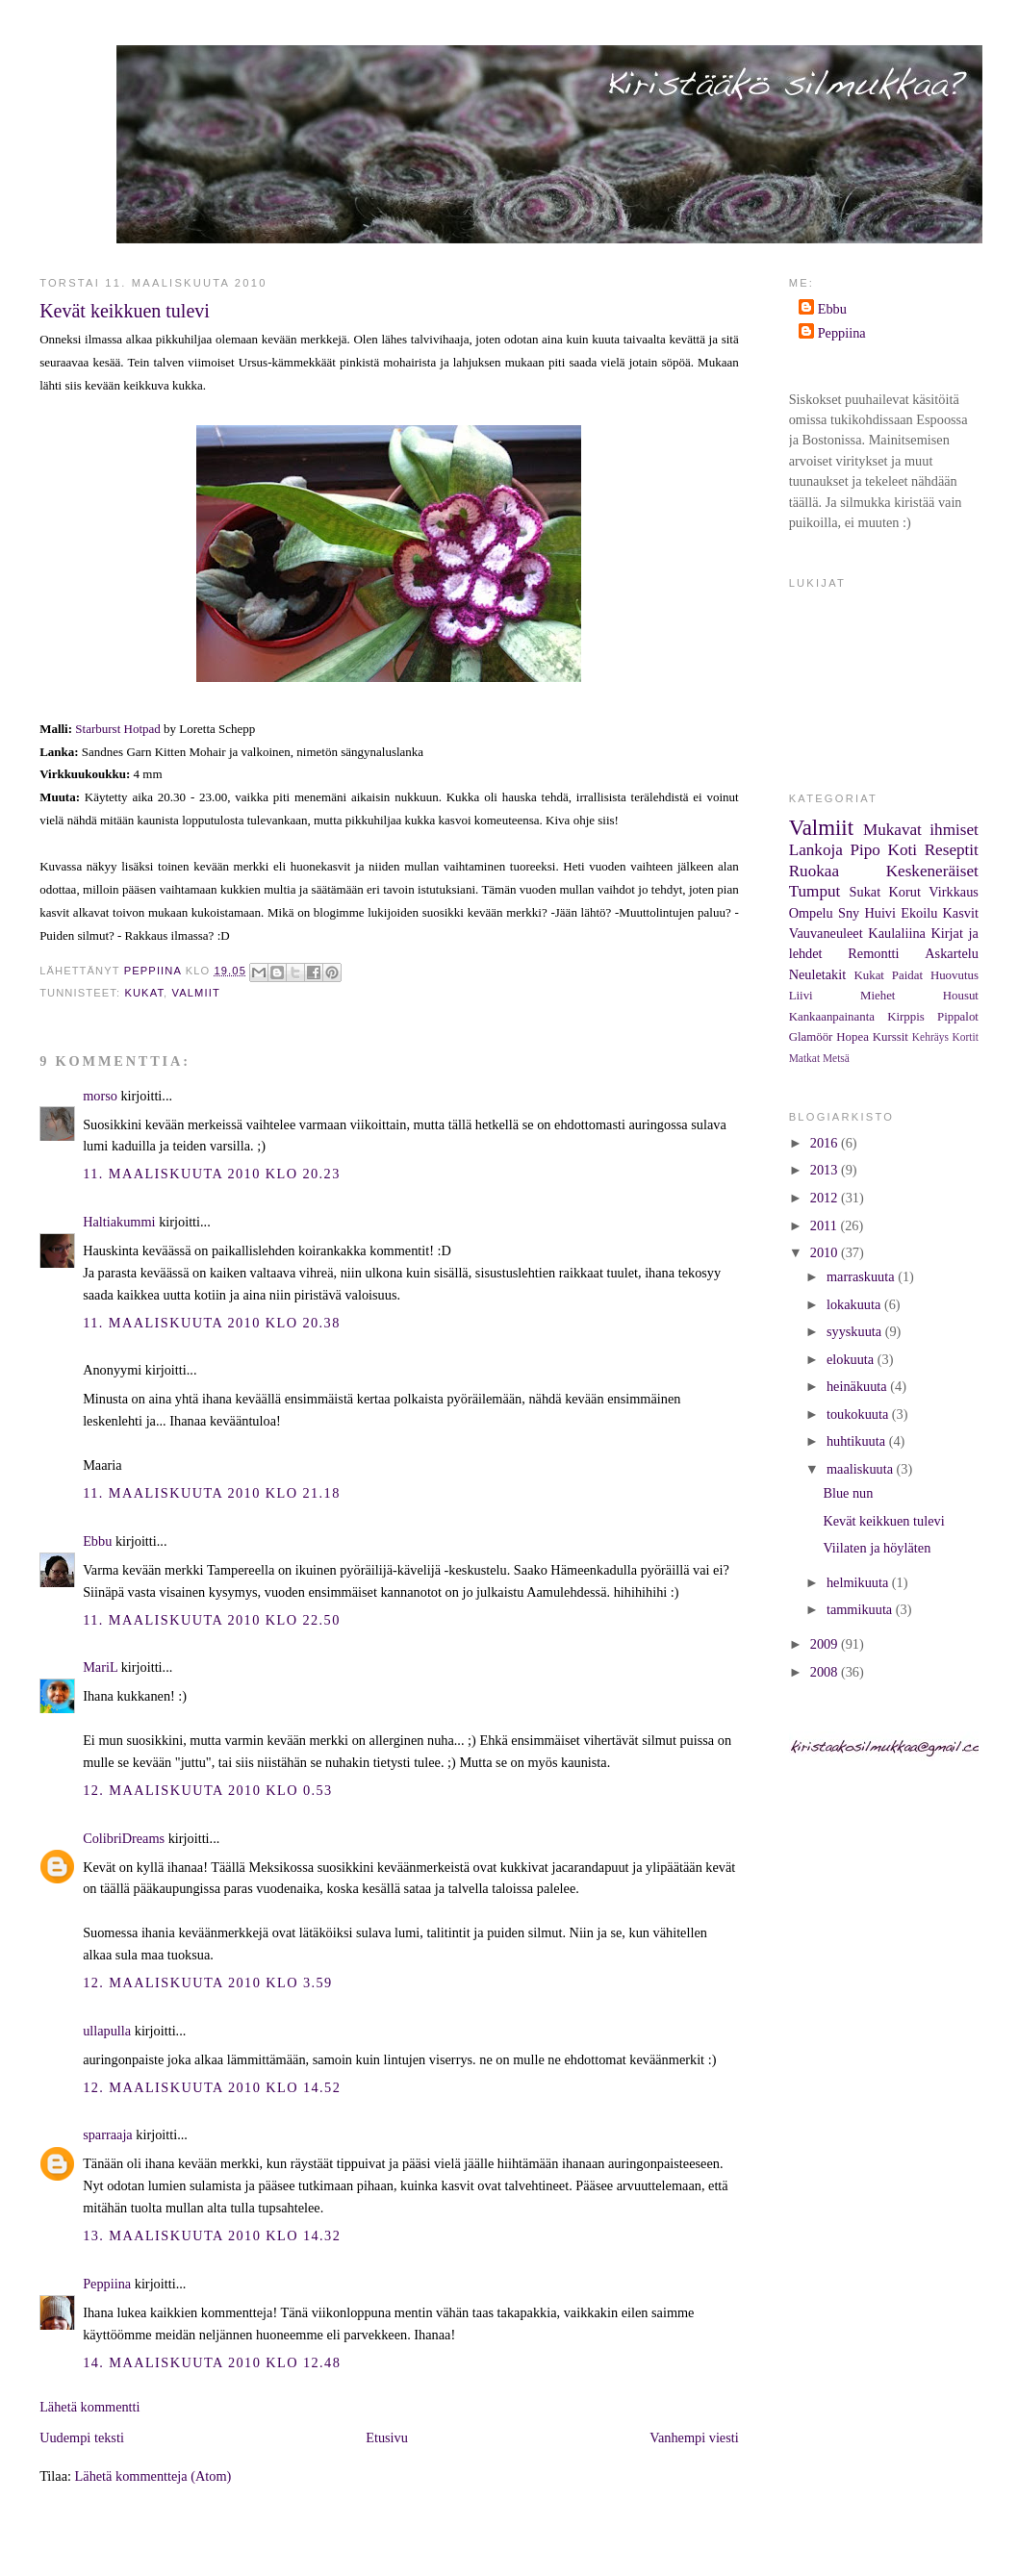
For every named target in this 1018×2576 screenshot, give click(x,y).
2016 (825, 1142)
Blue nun (848, 1493)
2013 (825, 1169)
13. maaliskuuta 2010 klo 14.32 (212, 2235)
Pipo (864, 850)
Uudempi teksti (81, 2437)
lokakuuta (855, 1304)
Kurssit (890, 1037)
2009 (825, 1644)
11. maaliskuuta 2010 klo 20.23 (212, 1173)
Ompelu (811, 913)
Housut (961, 995)
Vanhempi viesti (694, 2437)
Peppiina (107, 2283)
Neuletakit (818, 974)
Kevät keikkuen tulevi (883, 1520)
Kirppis (906, 1016)
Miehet (877, 995)
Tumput (815, 891)
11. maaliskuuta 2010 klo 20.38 (212, 1322)
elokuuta (852, 1359)
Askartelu (952, 953)
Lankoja (816, 850)
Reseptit (952, 850)
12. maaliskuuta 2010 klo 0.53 (208, 1790)
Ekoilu (919, 913)
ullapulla (107, 2030)
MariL (100, 1667)
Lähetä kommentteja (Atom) (153, 2476)
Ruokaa (814, 871)
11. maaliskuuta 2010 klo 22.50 (212, 1620)
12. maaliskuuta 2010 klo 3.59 (208, 1982)
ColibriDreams (124, 1838)
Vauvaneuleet (826, 933)
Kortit (966, 1037)
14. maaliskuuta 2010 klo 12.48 (212, 2362)
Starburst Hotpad (117, 728)
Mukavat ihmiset (921, 830)
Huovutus (954, 975)
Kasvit (961, 913)
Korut (905, 891)
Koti (903, 850)
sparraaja (108, 2134)
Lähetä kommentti (89, 2406)
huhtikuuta (858, 1441)
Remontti (873, 953)
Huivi (880, 913)
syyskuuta (856, 1331)
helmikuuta (859, 1582)
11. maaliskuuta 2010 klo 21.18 (212, 1493)
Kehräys (930, 1037)
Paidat (907, 975)
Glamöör (811, 1037)
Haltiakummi (119, 1221)
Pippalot (958, 1016)
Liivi (801, 995)
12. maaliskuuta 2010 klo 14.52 (212, 2087)
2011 (825, 1225)
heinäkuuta (858, 1386)
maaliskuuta (862, 1469)
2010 (825, 1252)
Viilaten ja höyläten (876, 1547)
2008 (825, 1671)
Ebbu (97, 1541)
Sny (848, 913)
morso (100, 1095)
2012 (825, 1197)
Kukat (144, 992)
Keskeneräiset (932, 871)
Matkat (804, 1058)
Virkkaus (954, 891)
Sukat (865, 891)
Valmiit (196, 992)
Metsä (836, 1058)
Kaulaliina (897, 933)
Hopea (852, 1037)
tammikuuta (861, 1609)
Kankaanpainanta (832, 1016)
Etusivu (387, 2437)
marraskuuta (862, 1276)
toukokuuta (859, 1414)
